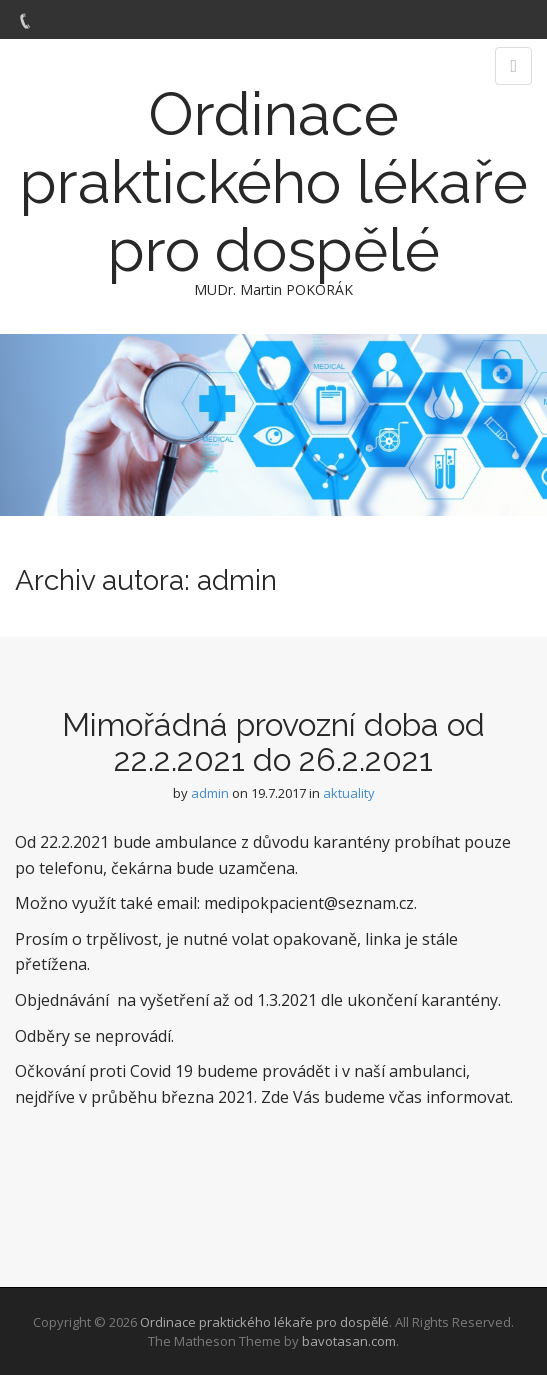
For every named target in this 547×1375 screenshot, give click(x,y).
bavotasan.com (349, 1341)
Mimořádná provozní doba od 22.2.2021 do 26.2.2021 (273, 742)
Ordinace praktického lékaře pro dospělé (274, 182)
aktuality (349, 793)
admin (210, 793)
